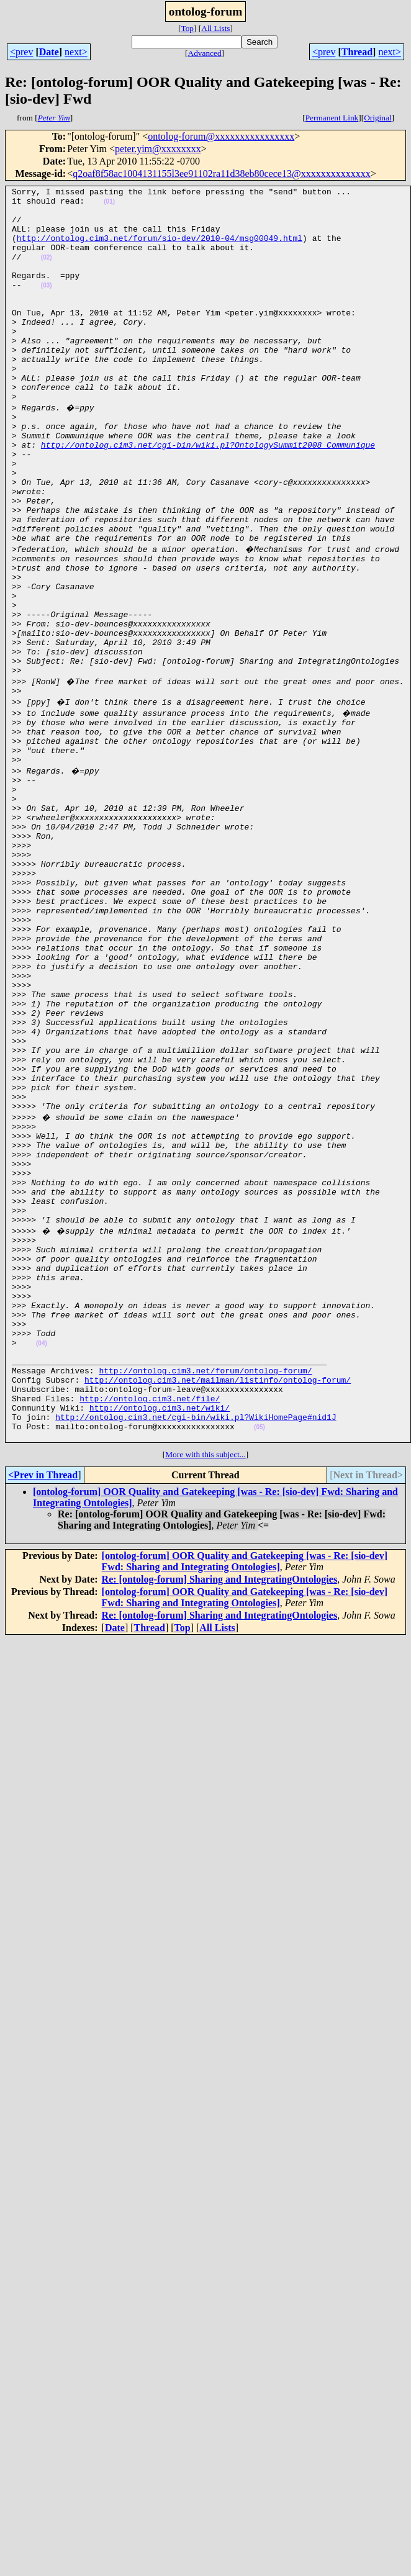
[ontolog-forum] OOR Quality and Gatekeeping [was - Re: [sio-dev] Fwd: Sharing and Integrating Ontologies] (244, 1794)
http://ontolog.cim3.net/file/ (149, 1623)
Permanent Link (332, 117)
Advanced (205, 53)
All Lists (215, 28)
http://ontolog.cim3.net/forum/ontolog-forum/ (205, 1590)
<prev (21, 52)
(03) (46, 305)
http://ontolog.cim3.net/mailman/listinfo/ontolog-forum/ (217, 1601)
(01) (109, 205)
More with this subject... (205, 1687)
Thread (357, 52)
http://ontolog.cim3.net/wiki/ (159, 1634)
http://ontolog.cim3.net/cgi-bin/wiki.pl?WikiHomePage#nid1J (195, 1646)
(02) (46, 272)
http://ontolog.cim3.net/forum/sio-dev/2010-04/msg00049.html (159, 249)
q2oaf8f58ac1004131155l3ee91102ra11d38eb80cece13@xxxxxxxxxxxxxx (222, 173)
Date (49, 52)
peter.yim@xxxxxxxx (158, 148)
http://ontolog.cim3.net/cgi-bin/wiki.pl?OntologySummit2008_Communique (208, 494)
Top (187, 28)
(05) (259, 1658)
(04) (41, 1557)
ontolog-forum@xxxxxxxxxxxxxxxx (221, 136)
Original (377, 117)
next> (76, 52)
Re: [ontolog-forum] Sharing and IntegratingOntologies (220, 1812)
